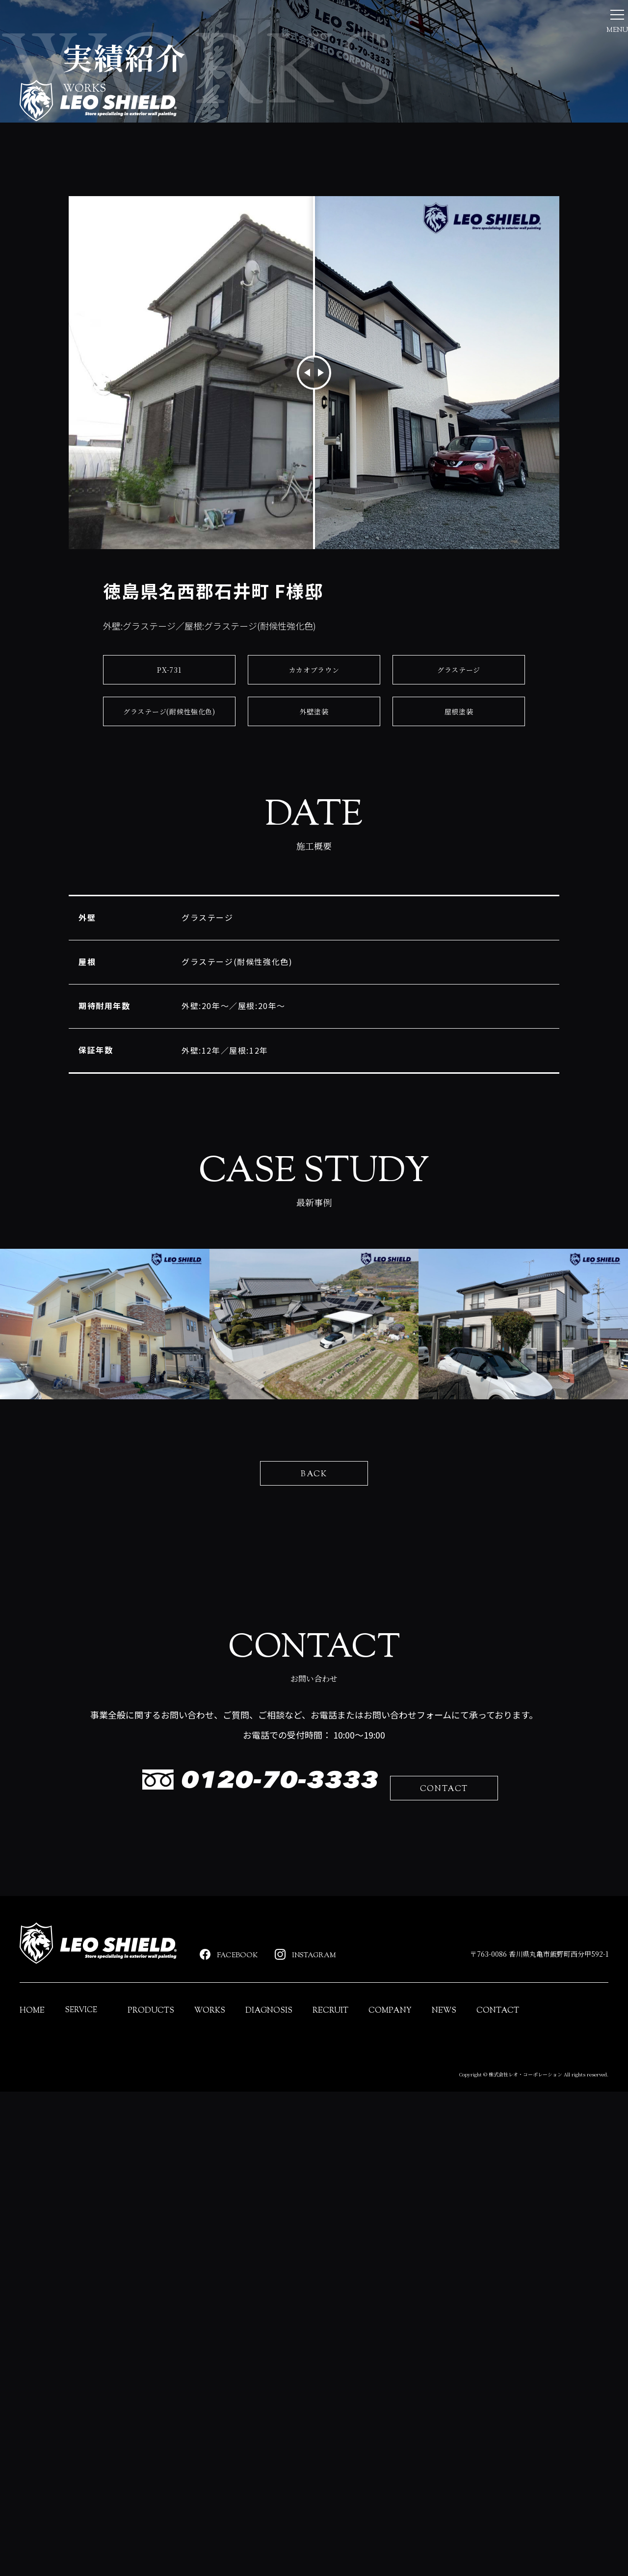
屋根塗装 (458, 860)
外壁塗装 (313, 860)
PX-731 (169, 819)
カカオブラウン (314, 819)
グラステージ (459, 819)
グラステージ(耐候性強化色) (169, 860)
